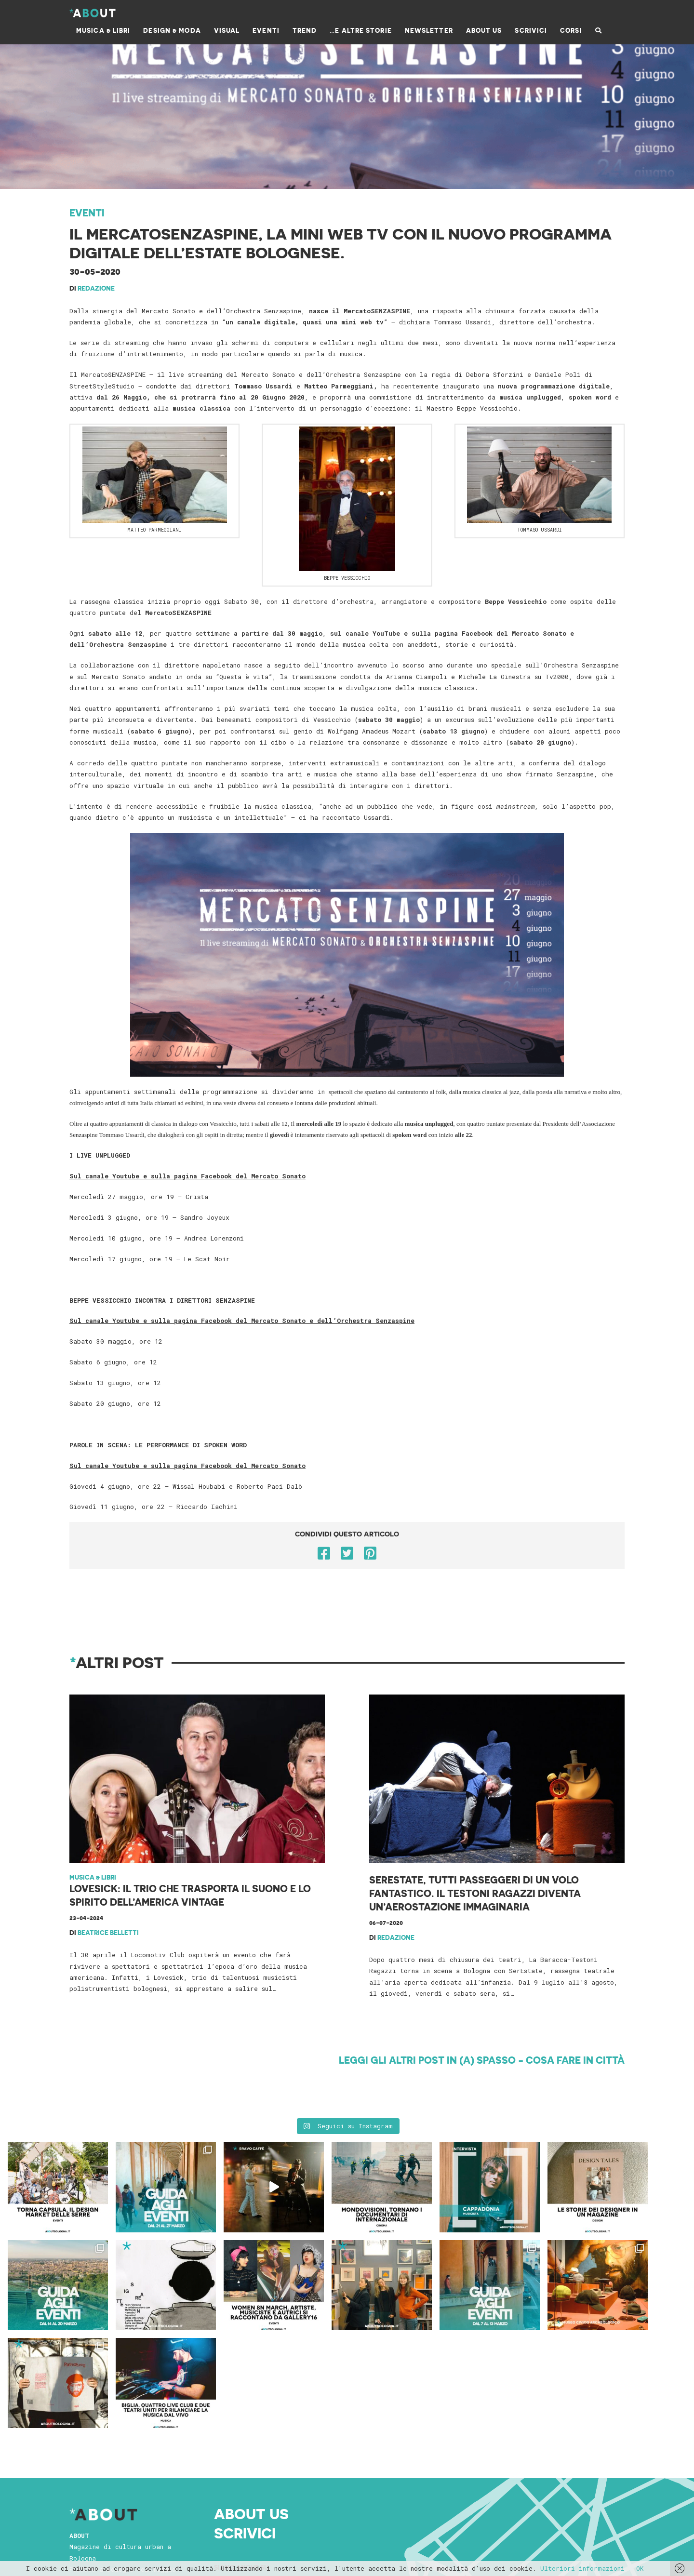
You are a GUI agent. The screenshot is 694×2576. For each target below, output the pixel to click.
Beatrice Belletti (108, 1932)
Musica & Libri (92, 1877)
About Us (251, 2415)
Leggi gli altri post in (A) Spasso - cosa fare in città (482, 2059)
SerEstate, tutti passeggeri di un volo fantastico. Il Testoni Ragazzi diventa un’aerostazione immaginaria (475, 1893)
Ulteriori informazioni (582, 2568)
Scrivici (245, 2434)
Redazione (96, 288)
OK (640, 2568)
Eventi (87, 212)
